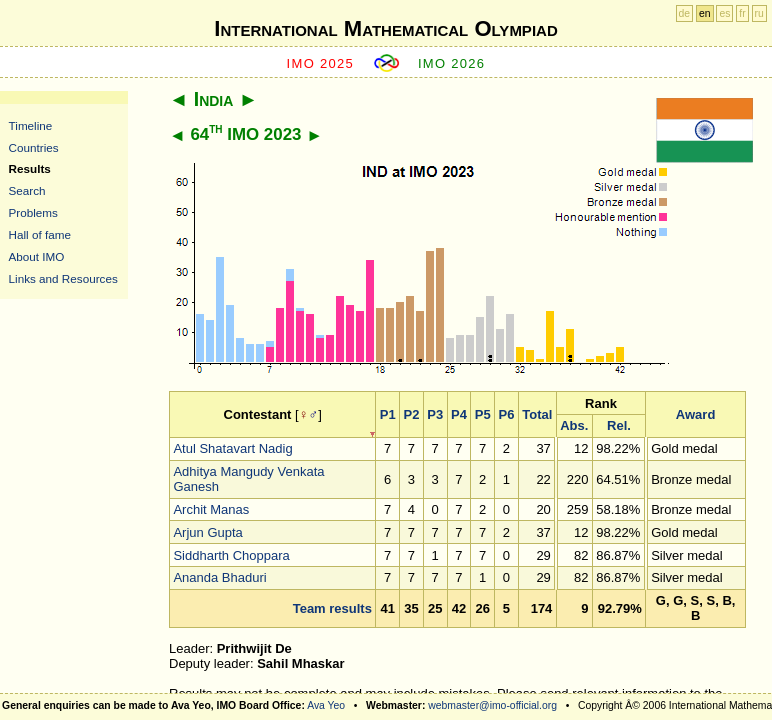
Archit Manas (211, 509)
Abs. (574, 425)
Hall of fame (40, 234)
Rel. (619, 425)
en (705, 13)
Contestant (258, 414)
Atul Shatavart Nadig (232, 448)
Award (696, 414)
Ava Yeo (326, 705)
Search (27, 190)
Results (30, 168)
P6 (507, 414)
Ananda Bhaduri (219, 577)
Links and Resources (63, 278)
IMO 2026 (452, 63)
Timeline (31, 125)
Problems (33, 212)
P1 (388, 414)
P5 (483, 414)
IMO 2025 (321, 63)
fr (742, 13)
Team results (332, 608)
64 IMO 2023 (245, 134)
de (685, 13)
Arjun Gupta (207, 532)
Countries (34, 147)
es (724, 13)
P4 (459, 414)
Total (537, 414)
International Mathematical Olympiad (385, 28)
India (214, 99)
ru (759, 13)
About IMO (37, 256)
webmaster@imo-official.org (492, 705)
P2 (412, 414)
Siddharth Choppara (231, 555)
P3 (435, 414)
